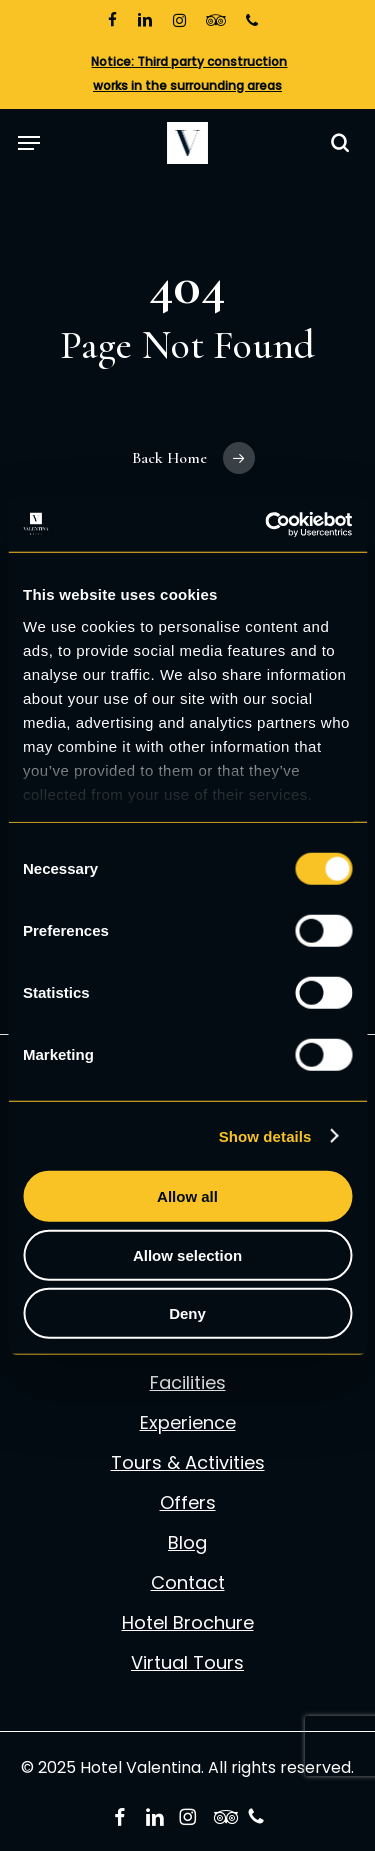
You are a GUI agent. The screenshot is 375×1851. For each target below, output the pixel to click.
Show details (265, 1135)
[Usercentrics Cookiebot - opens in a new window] (267, 524)
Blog (187, 1543)
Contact (188, 1583)
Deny (187, 1313)
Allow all (187, 1196)
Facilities (188, 1383)
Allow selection (187, 1254)
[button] (29, 142)
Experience (188, 1423)
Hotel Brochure (188, 1623)
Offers (188, 1503)
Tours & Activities (188, 1463)
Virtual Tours (187, 1663)
